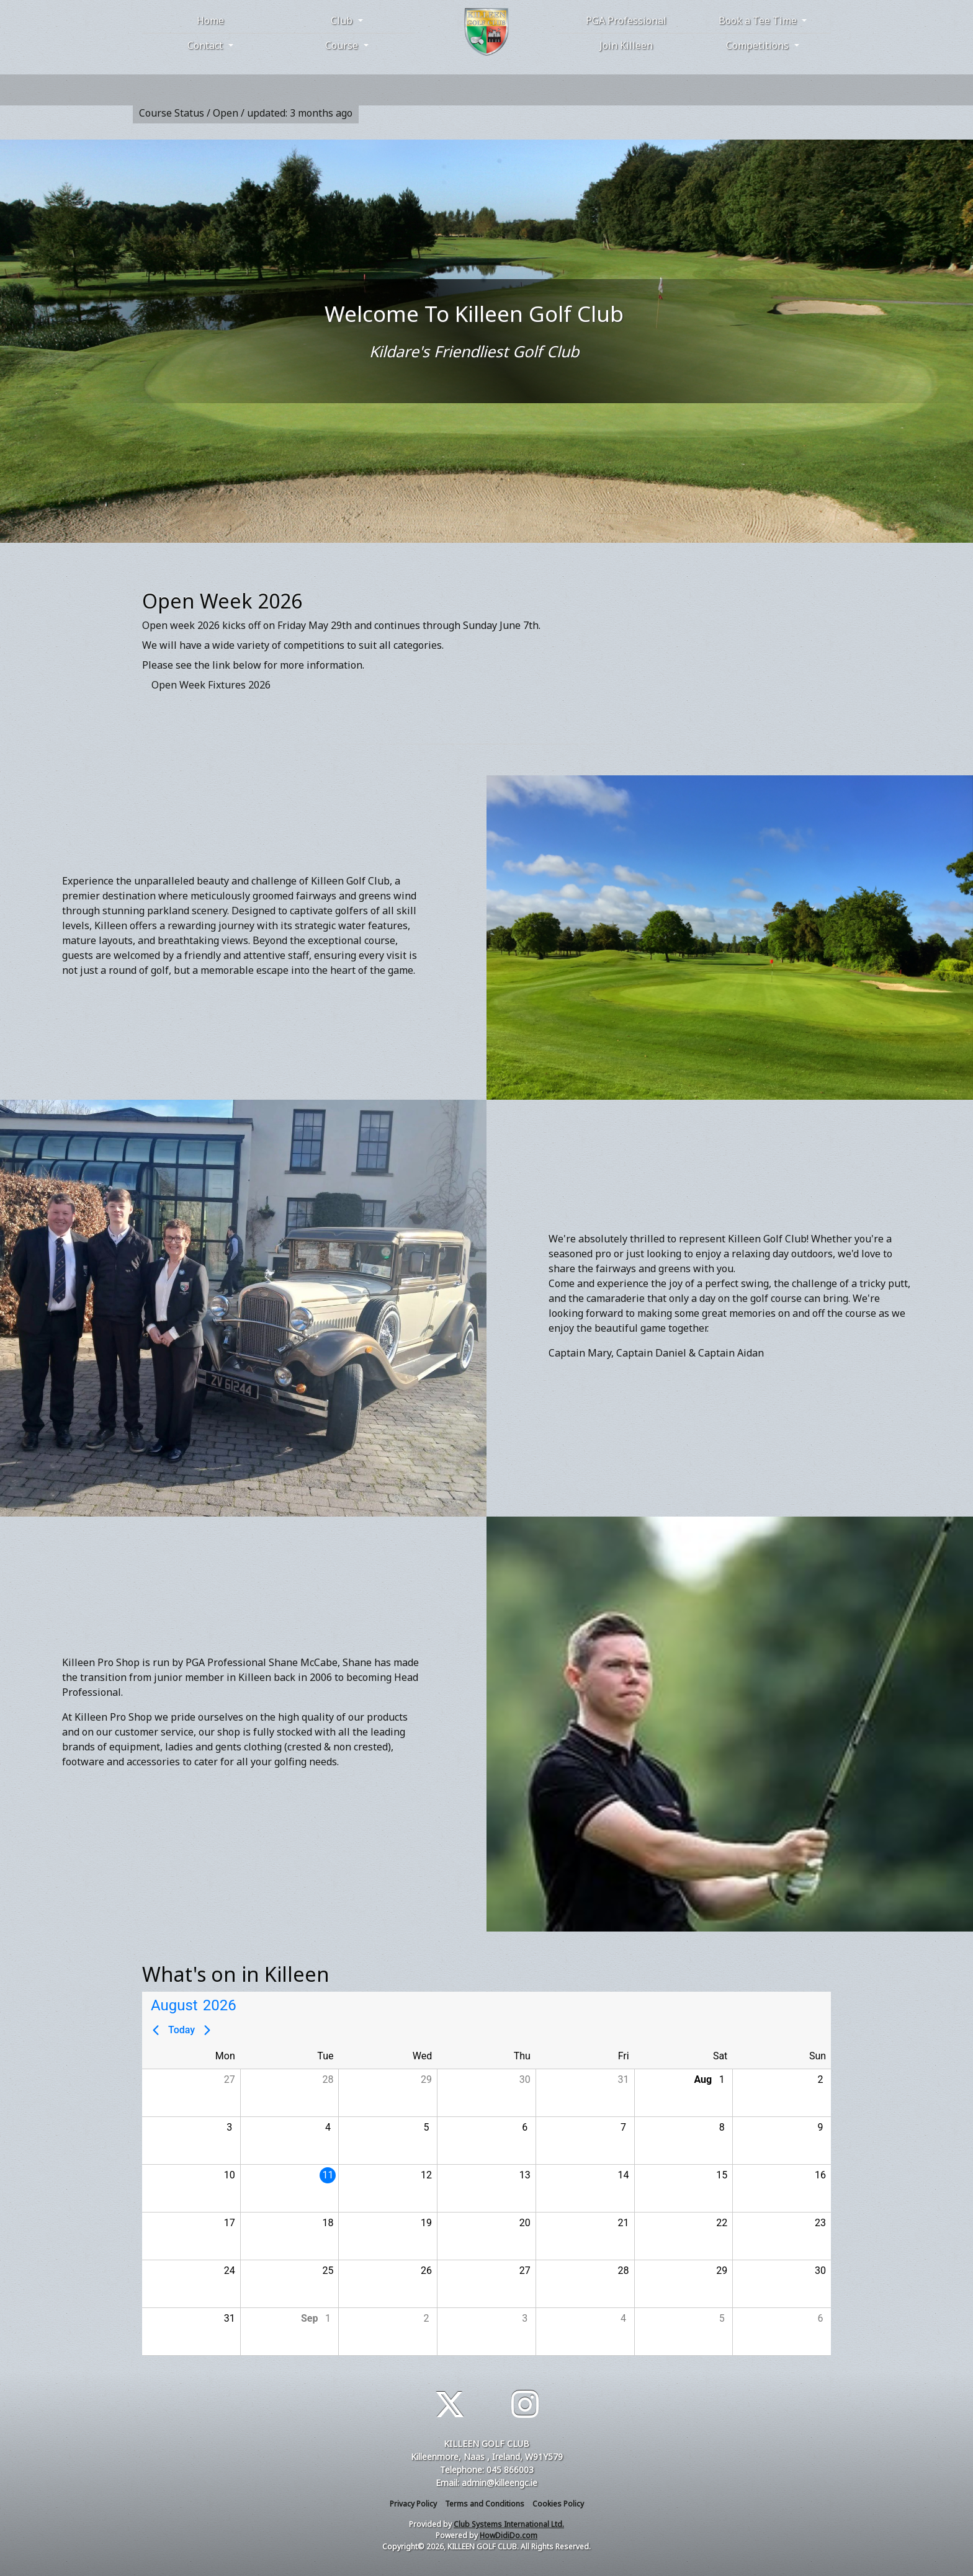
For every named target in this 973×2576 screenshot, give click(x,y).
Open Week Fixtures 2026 (211, 685)
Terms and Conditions (484, 2503)
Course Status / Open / (245, 113)
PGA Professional (626, 20)
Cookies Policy (558, 2503)
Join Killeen (626, 45)
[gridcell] (289, 2188)
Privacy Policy (413, 2503)
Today (181, 2030)
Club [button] (343, 20)
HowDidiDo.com (508, 2535)
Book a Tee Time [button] (759, 20)
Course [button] (343, 45)
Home (210, 20)
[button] (190, 2092)
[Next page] (207, 2030)
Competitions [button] (758, 45)
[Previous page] (155, 2030)
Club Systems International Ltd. (509, 2524)
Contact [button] (206, 45)
